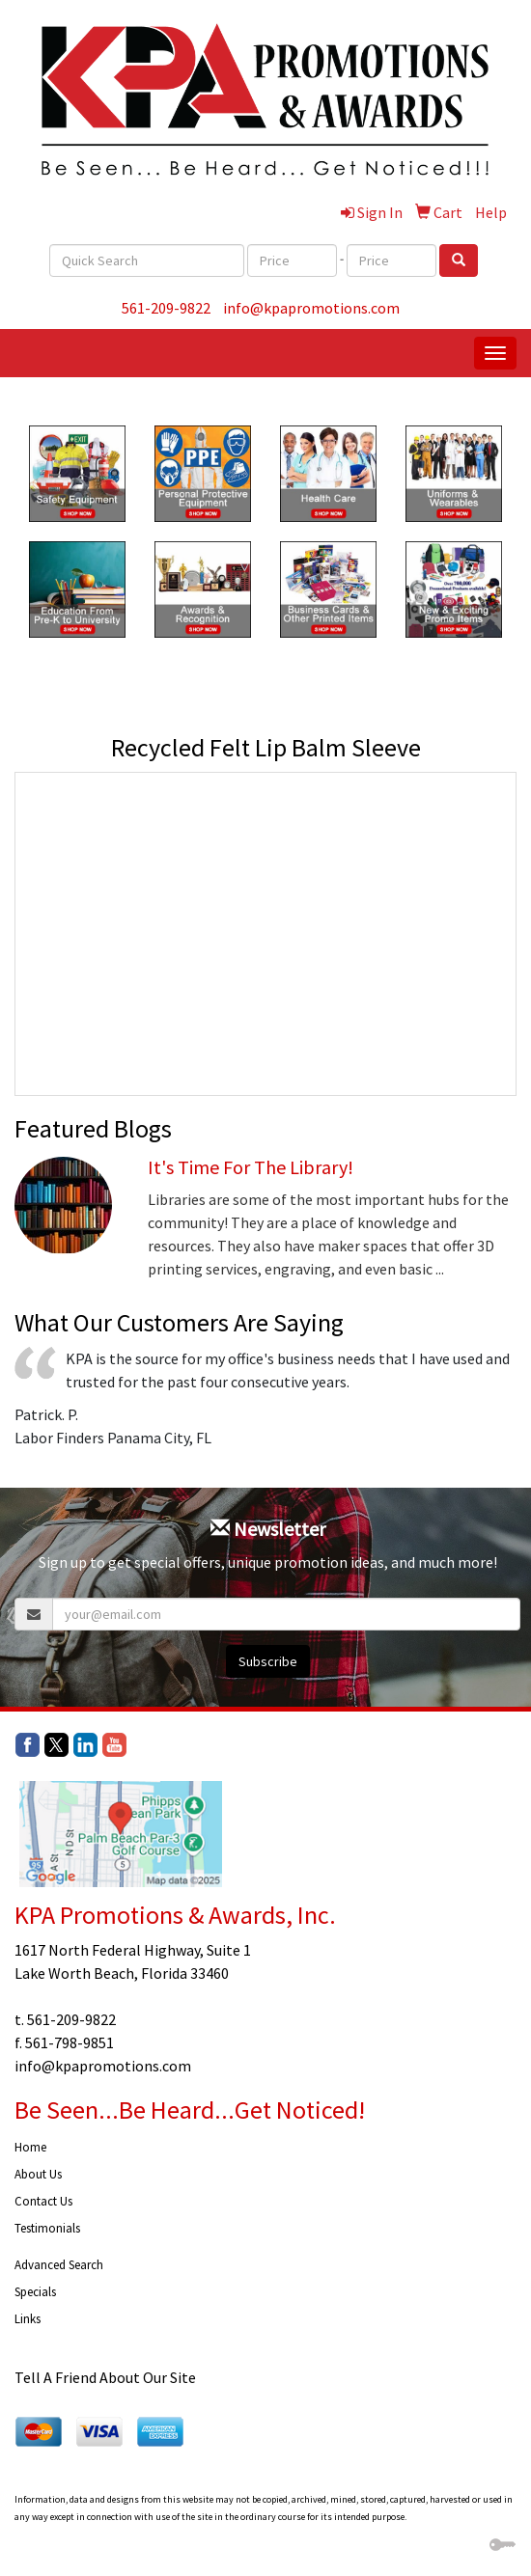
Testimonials (47, 2228)
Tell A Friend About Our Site (105, 2377)
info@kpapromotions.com (311, 307)
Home (30, 2147)
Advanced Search (58, 2265)
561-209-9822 (166, 307)
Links (27, 2319)
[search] (458, 260)
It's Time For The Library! (250, 1167)
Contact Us (43, 2201)
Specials (35, 2292)
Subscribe (267, 1661)
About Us (38, 2174)
